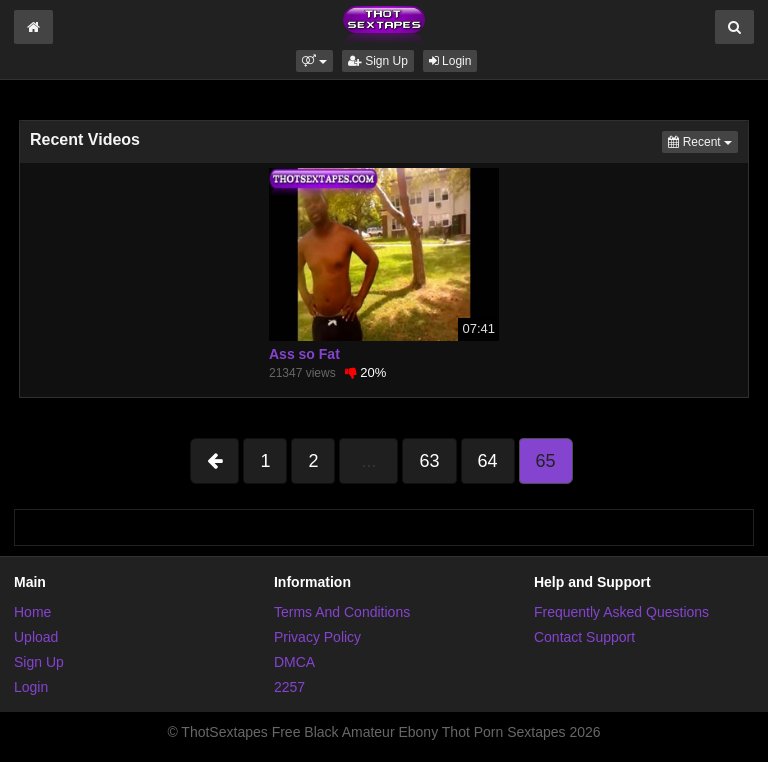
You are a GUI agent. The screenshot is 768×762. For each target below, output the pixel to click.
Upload (36, 637)
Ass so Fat (304, 354)
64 (488, 461)
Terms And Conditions (342, 612)
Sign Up (378, 61)
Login (450, 61)
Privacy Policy (317, 637)
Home (32, 612)
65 (546, 461)
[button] (314, 61)
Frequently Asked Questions (621, 612)
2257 (289, 687)
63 (429, 461)
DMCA (294, 662)
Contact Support (584, 637)
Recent (703, 140)
